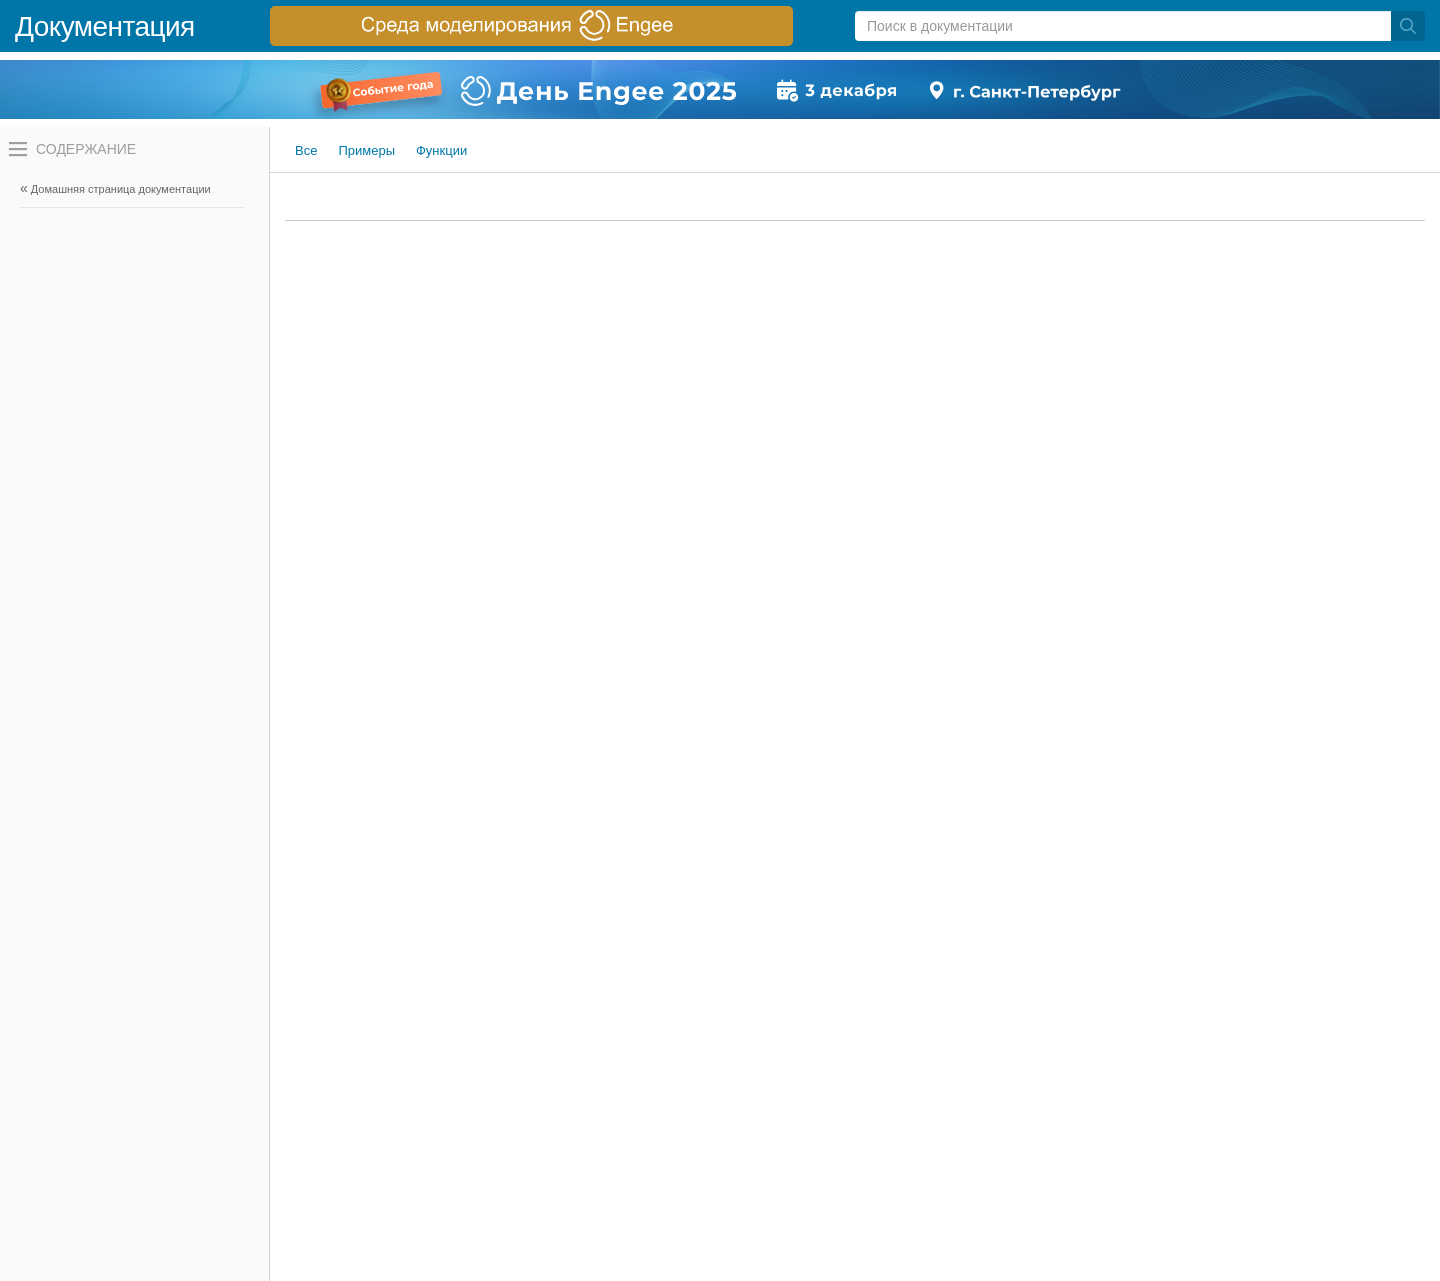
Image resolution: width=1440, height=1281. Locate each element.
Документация (105, 26)
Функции (441, 150)
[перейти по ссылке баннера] (531, 26)
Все (306, 150)
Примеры (366, 150)
